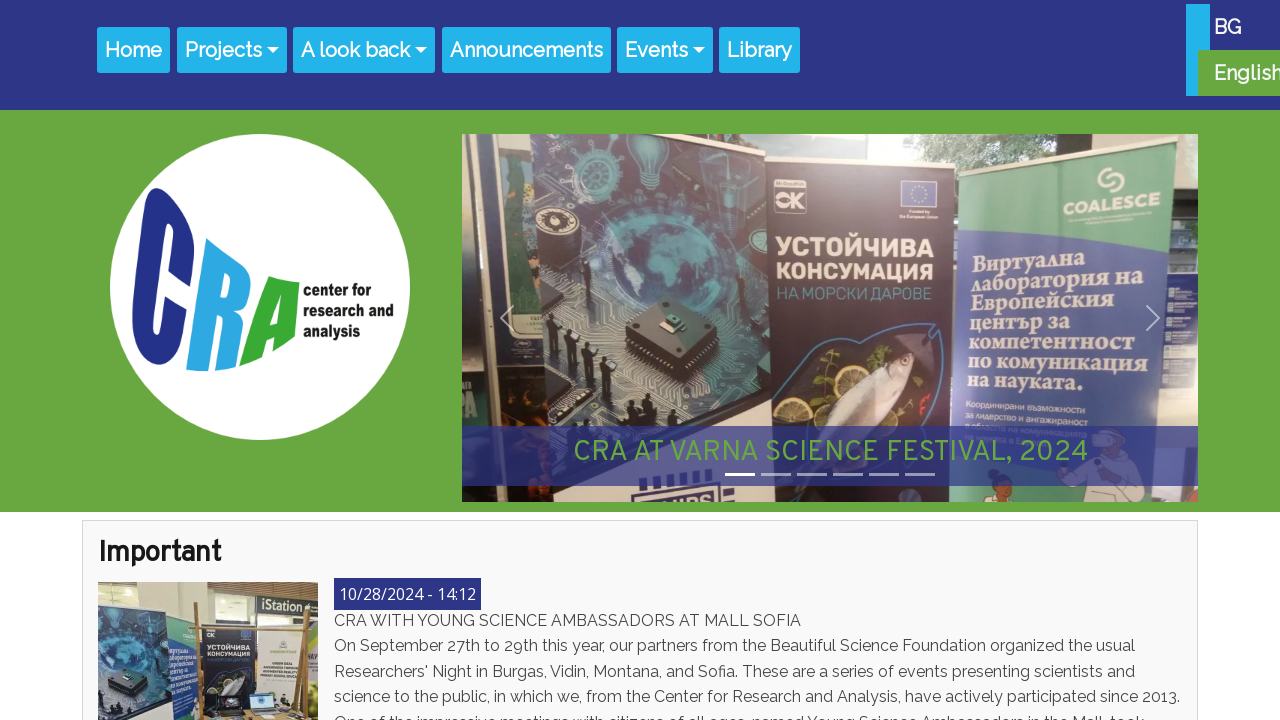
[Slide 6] (920, 474)
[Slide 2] (776, 474)
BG (1227, 27)
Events (656, 50)
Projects (223, 50)
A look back (355, 50)
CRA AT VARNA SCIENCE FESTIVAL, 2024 (830, 453)
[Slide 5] (884, 474)
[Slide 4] (848, 474)
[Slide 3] (812, 474)
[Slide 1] (740, 474)
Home (133, 50)
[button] (507, 318)
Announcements (526, 50)
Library (759, 50)
